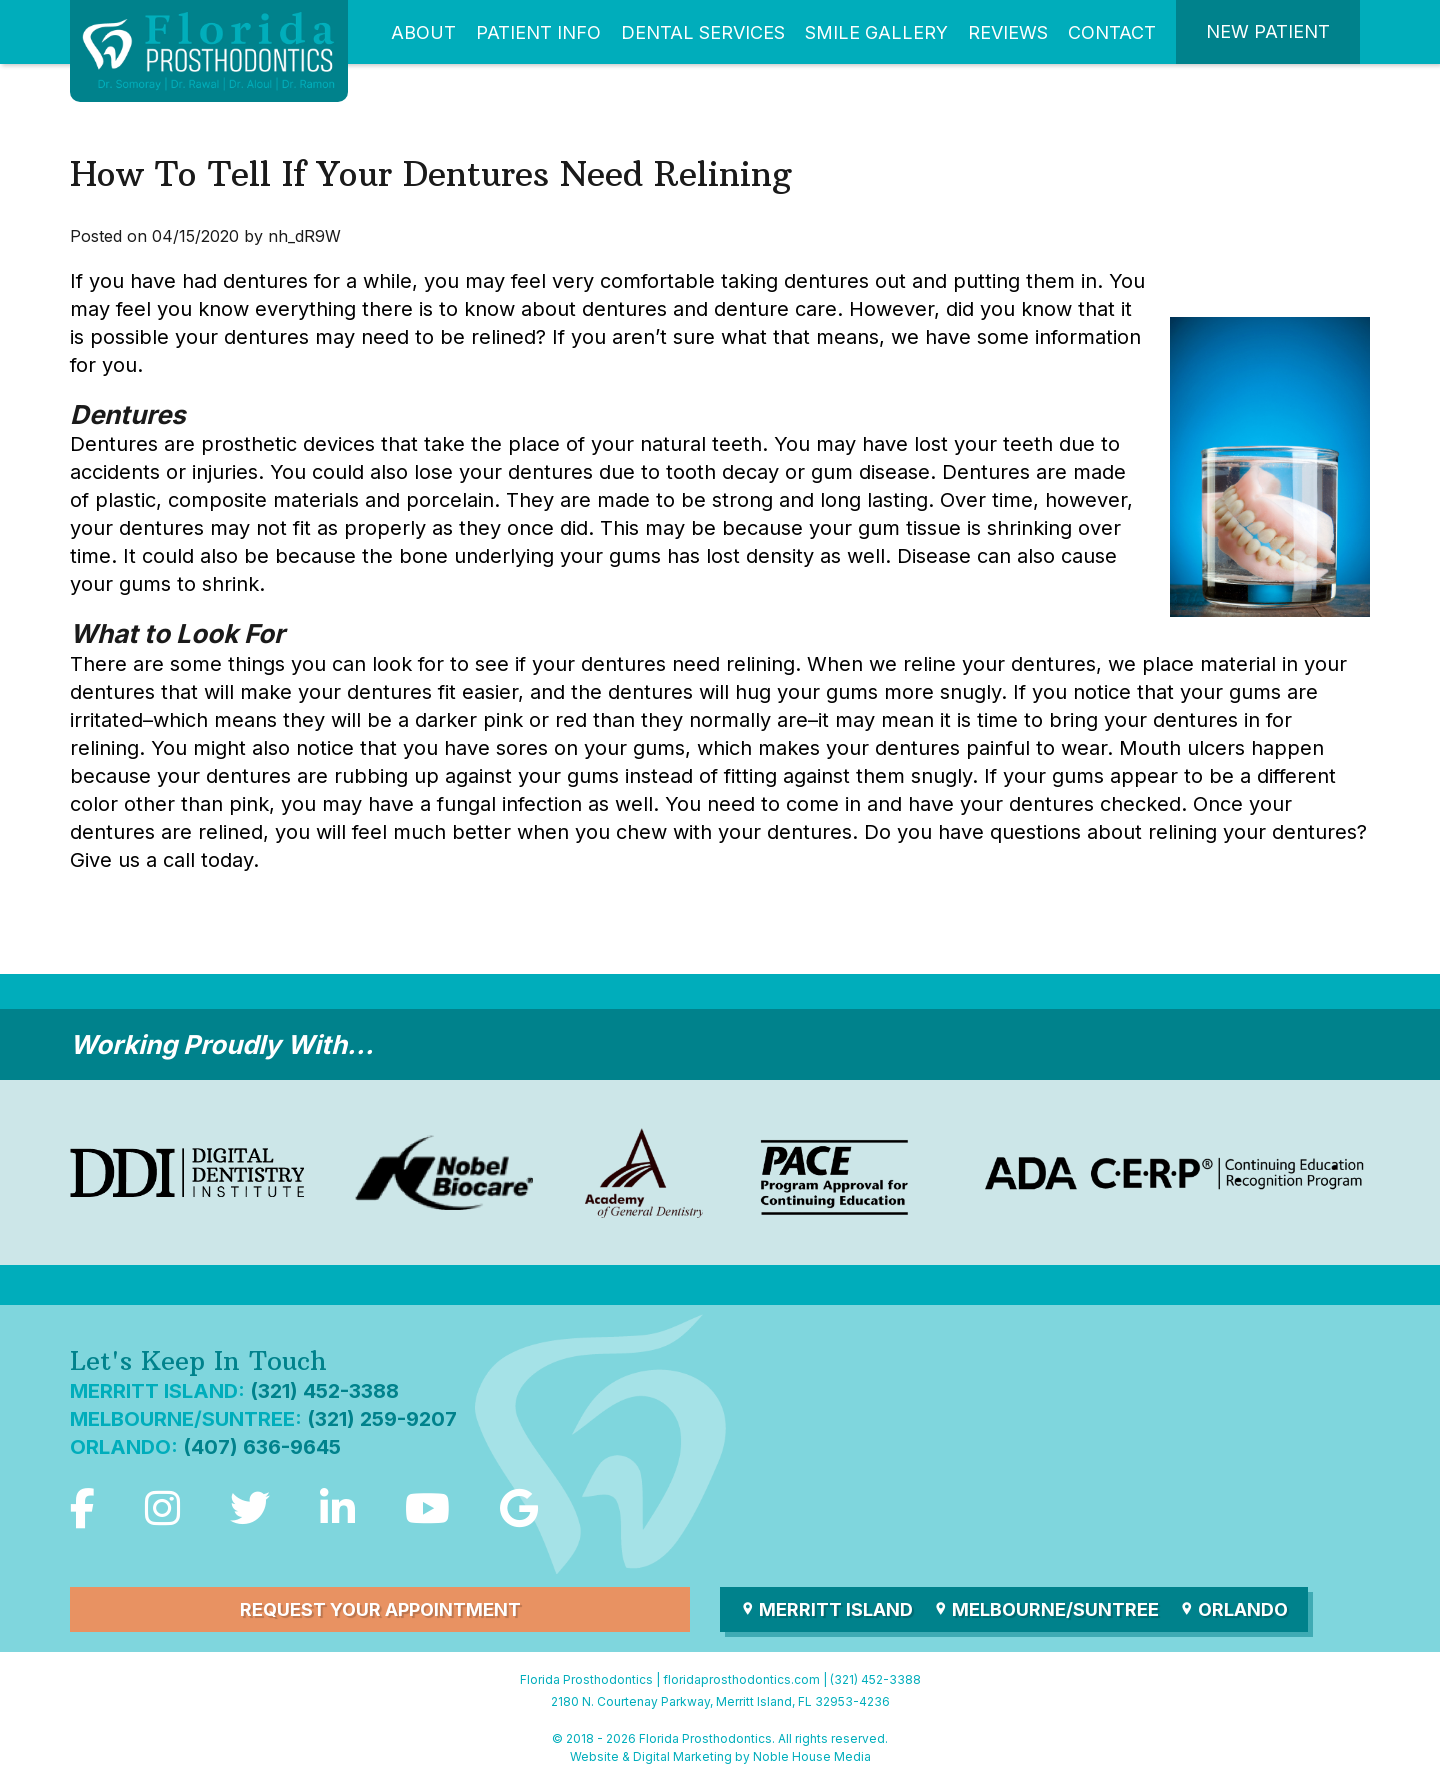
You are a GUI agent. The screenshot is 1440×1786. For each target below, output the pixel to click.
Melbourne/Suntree (1046, 1609)
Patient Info (538, 32)
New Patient (1268, 31)
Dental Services (703, 32)
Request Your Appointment (380, 1609)
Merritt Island (826, 1609)
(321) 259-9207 (382, 1419)
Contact (1112, 32)
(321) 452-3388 (324, 1391)
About (423, 32)
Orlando (1233, 1609)
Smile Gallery (876, 32)
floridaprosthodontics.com (741, 1679)
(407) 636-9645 (262, 1447)
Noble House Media (812, 1756)
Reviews (1008, 32)
